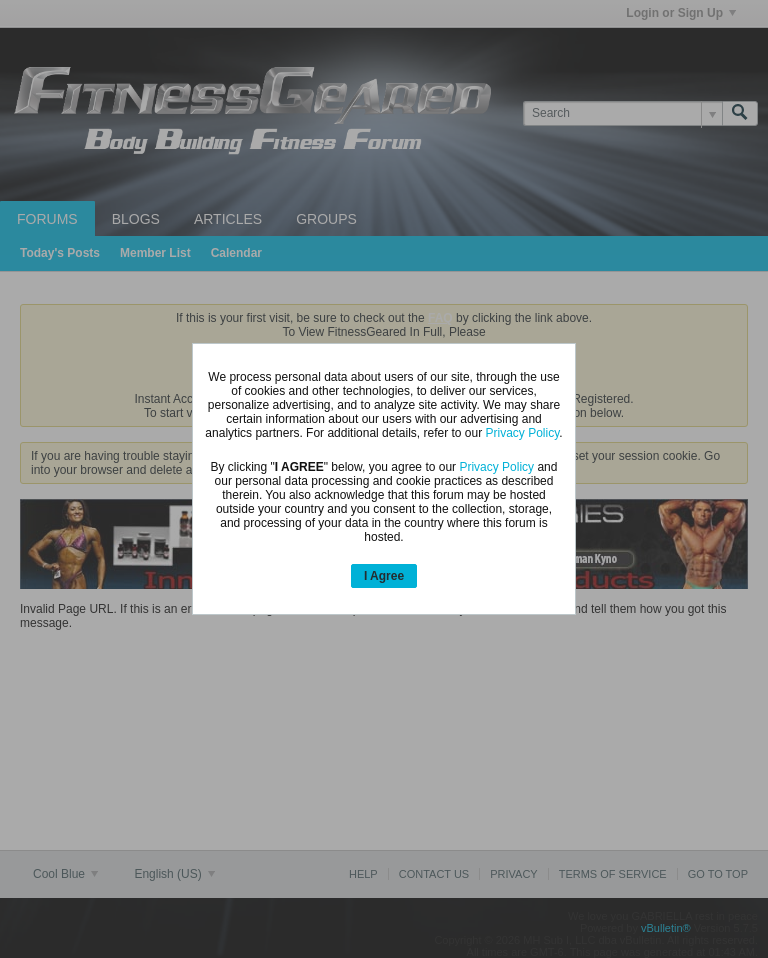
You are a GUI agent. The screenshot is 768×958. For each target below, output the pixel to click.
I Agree (384, 576)
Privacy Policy (523, 433)
